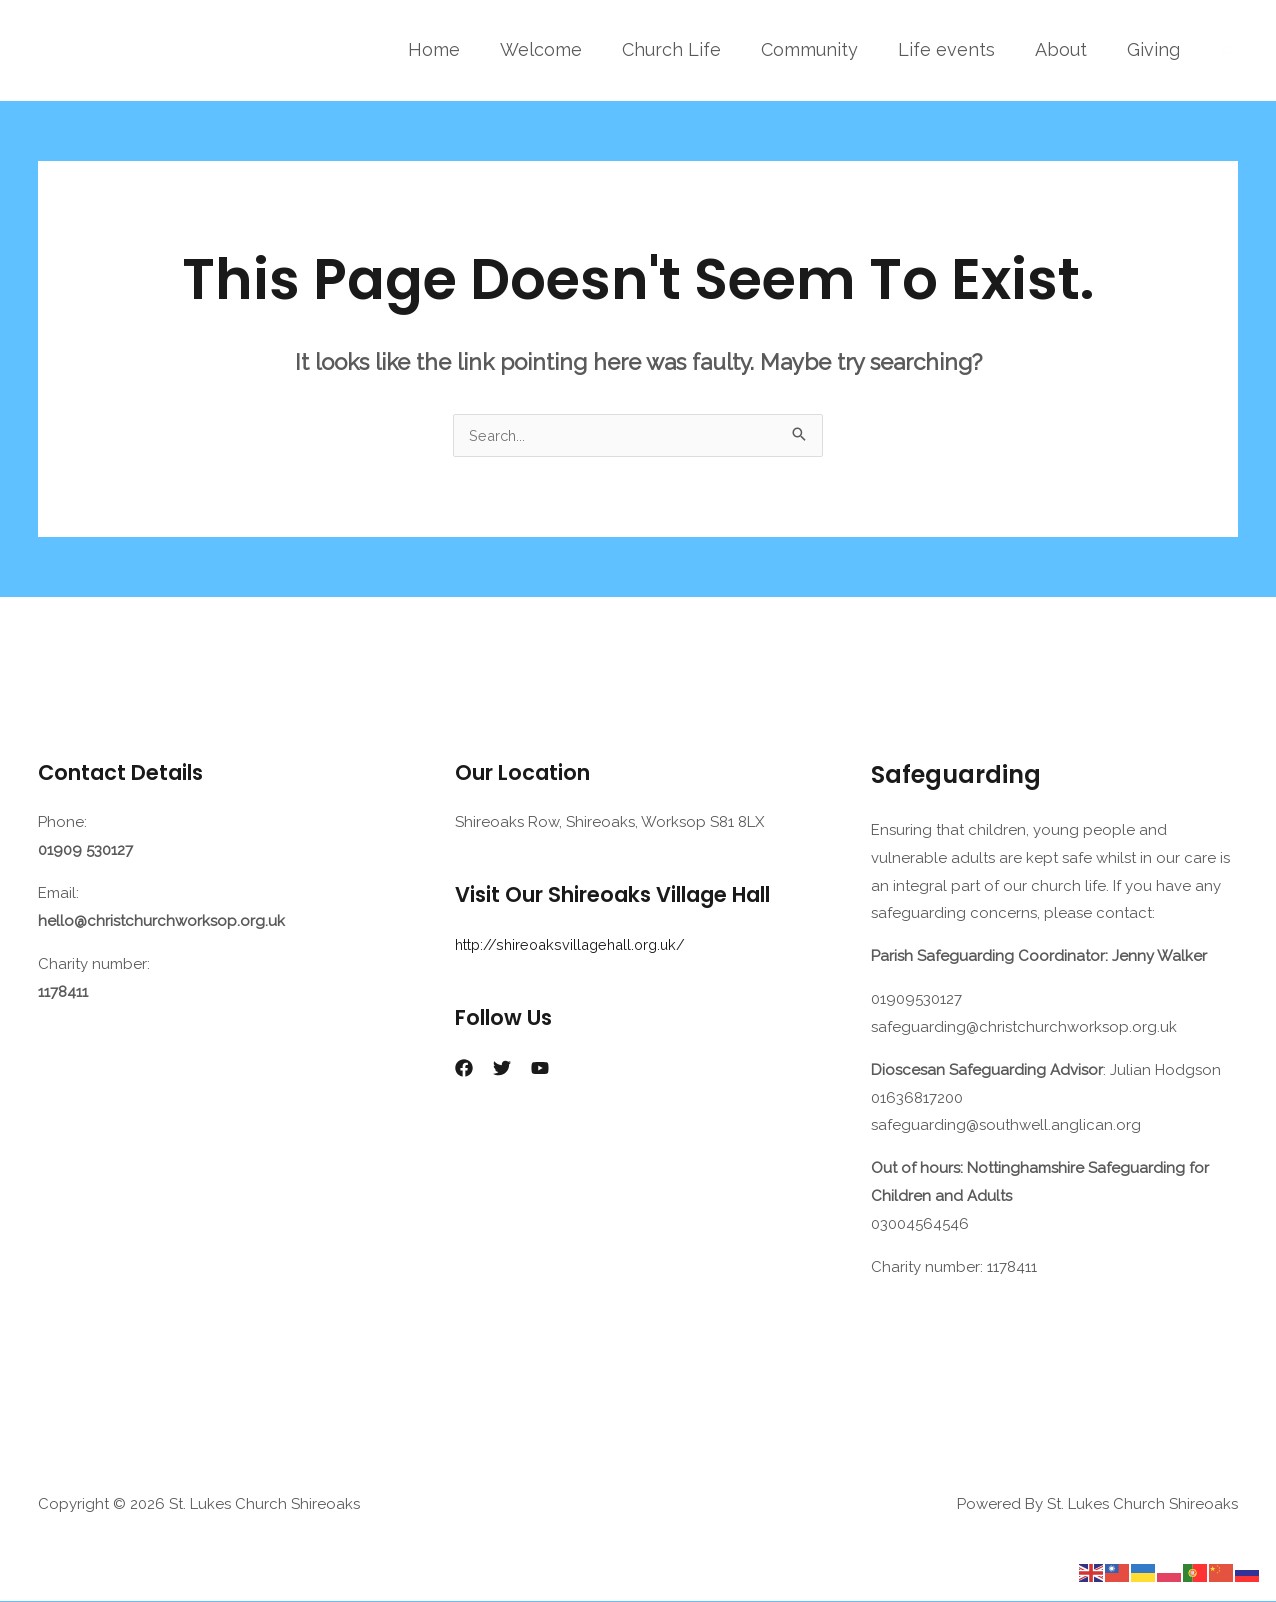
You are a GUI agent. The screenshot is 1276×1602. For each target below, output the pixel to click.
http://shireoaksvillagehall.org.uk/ (576, 946)
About (1067, 49)
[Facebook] (464, 1069)
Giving (1155, 49)
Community (823, 49)
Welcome (563, 49)
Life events (956, 49)
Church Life (689, 49)
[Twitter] (502, 1069)
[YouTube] (540, 1069)
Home (460, 49)
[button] (1229, 51)
